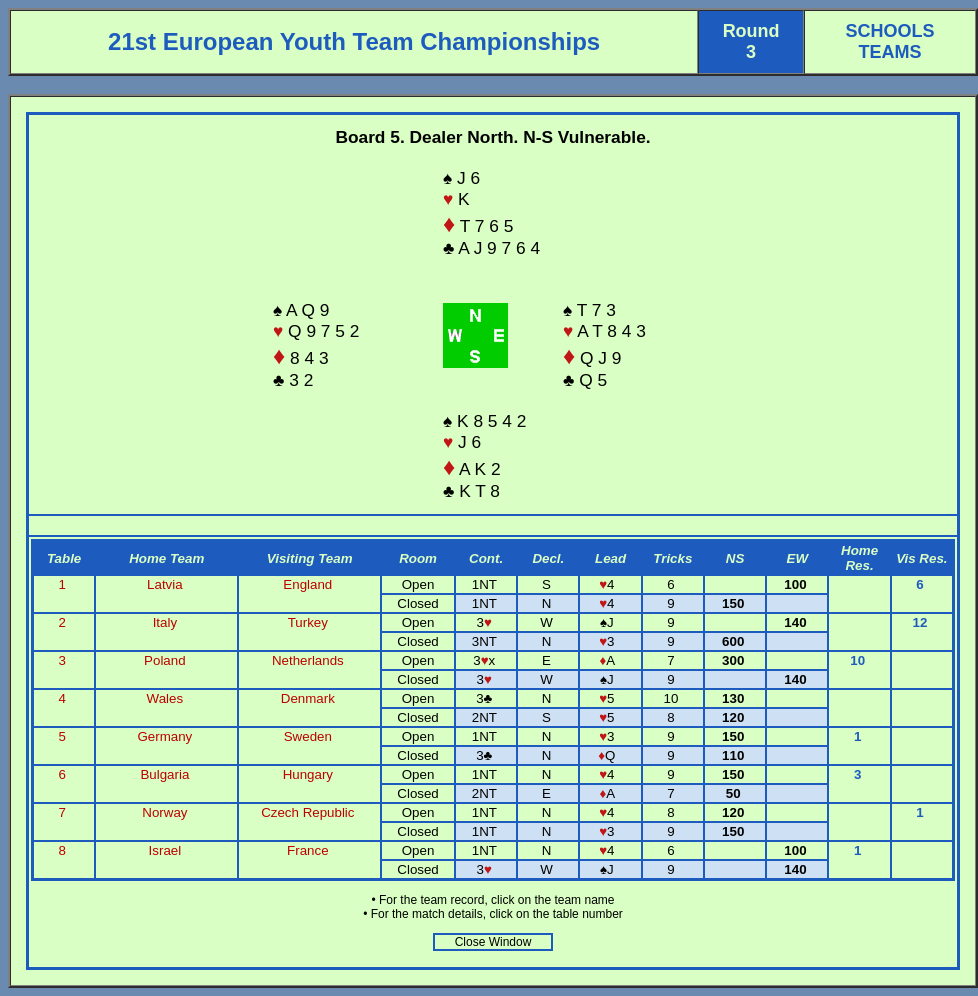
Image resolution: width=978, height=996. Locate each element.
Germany (164, 736)
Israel (165, 850)
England (307, 584)
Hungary (308, 774)
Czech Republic (307, 812)
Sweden (308, 736)
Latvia (165, 584)
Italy (165, 622)
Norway (164, 812)
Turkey (308, 622)
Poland (165, 660)
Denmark (308, 698)
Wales (165, 698)
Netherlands (308, 660)
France (307, 850)
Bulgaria (164, 774)
